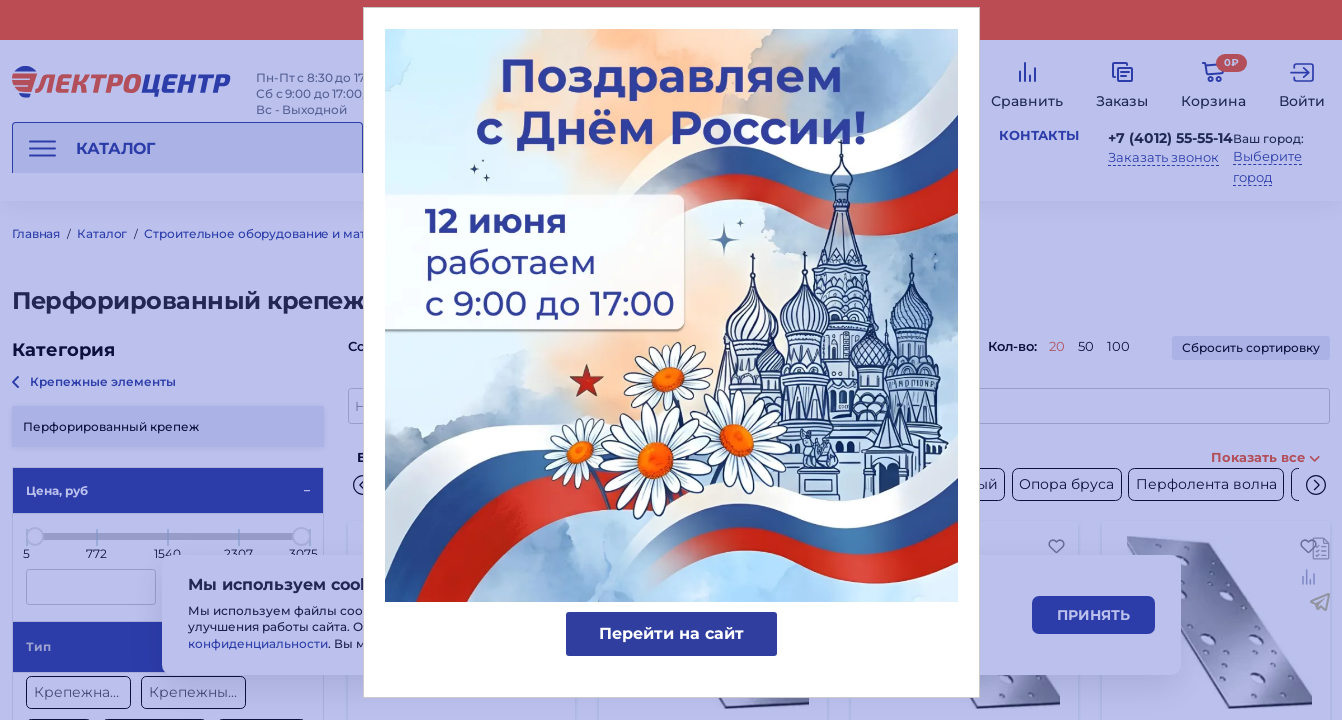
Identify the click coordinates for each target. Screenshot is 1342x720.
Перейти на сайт (671, 633)
